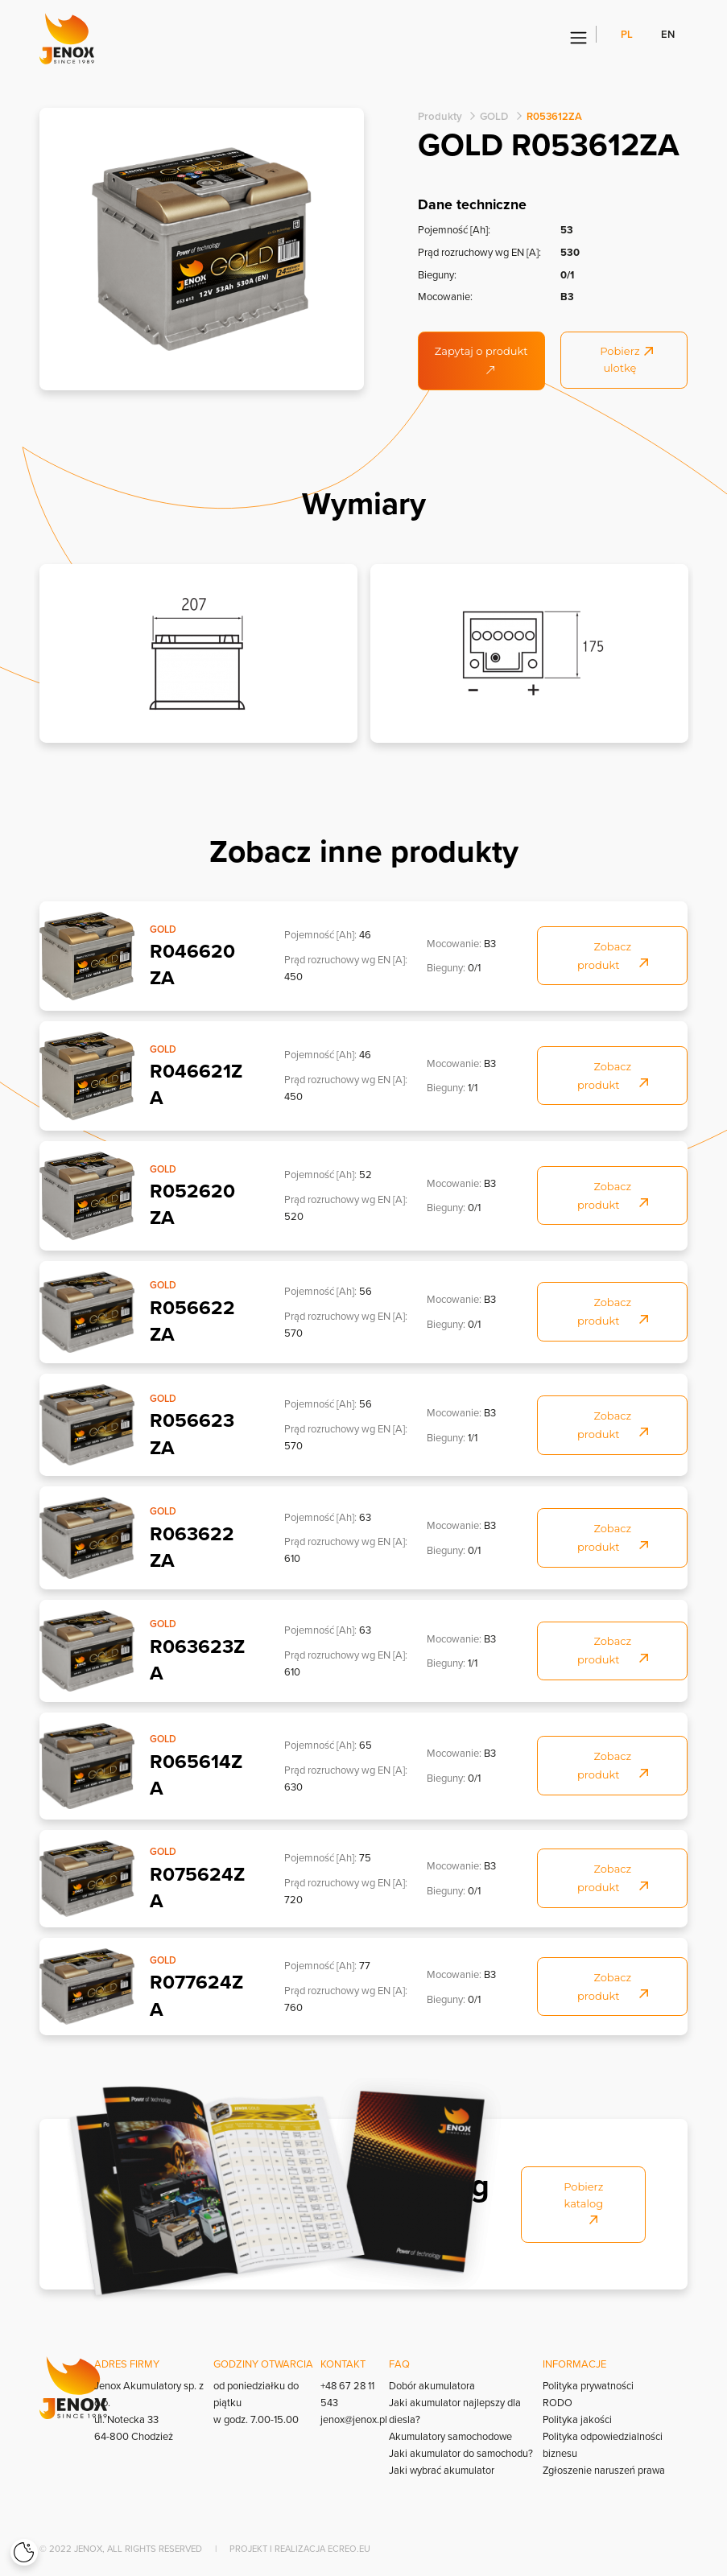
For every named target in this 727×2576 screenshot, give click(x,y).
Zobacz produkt (612, 955)
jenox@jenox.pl (352, 2419)
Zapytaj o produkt (481, 358)
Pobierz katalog (583, 2202)
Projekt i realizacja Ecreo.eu (299, 2548)
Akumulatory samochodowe (452, 2436)
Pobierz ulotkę (626, 360)
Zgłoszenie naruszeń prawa (604, 2470)
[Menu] (578, 39)
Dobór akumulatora (432, 2385)
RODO (557, 2402)
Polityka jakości (577, 2419)
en (668, 34)
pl (628, 34)
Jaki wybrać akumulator (442, 2470)
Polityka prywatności (588, 2385)
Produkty (439, 116)
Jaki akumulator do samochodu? (462, 2453)
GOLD (492, 116)
